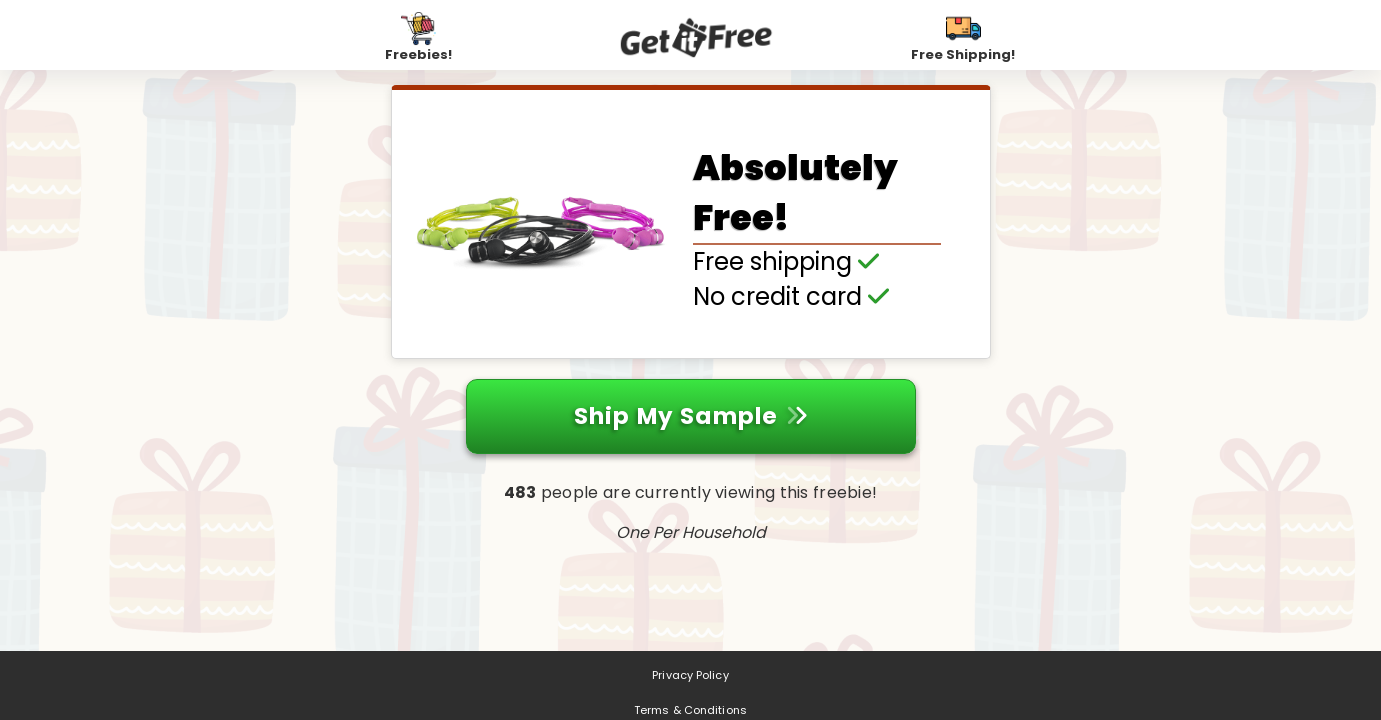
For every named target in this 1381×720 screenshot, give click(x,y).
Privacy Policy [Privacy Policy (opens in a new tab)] (690, 675)
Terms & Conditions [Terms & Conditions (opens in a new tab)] (690, 710)
